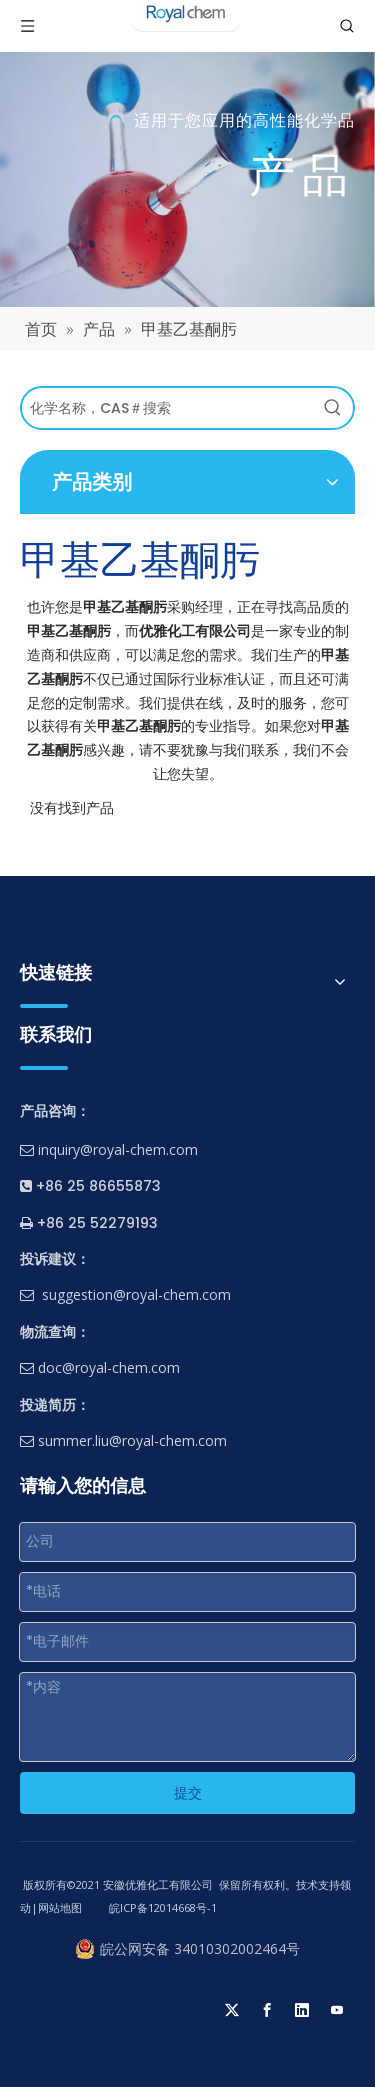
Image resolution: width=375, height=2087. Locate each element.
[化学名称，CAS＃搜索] (167, 408)
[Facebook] (267, 2010)
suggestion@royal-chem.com (136, 1294)
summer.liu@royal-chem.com (123, 1440)
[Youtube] (337, 2010)
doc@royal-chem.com (100, 1367)
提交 (188, 1793)
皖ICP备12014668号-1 (161, 1907)
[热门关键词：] (333, 408)
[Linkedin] (302, 2010)
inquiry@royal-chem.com (118, 1149)
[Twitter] (232, 2010)
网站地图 (60, 1907)
